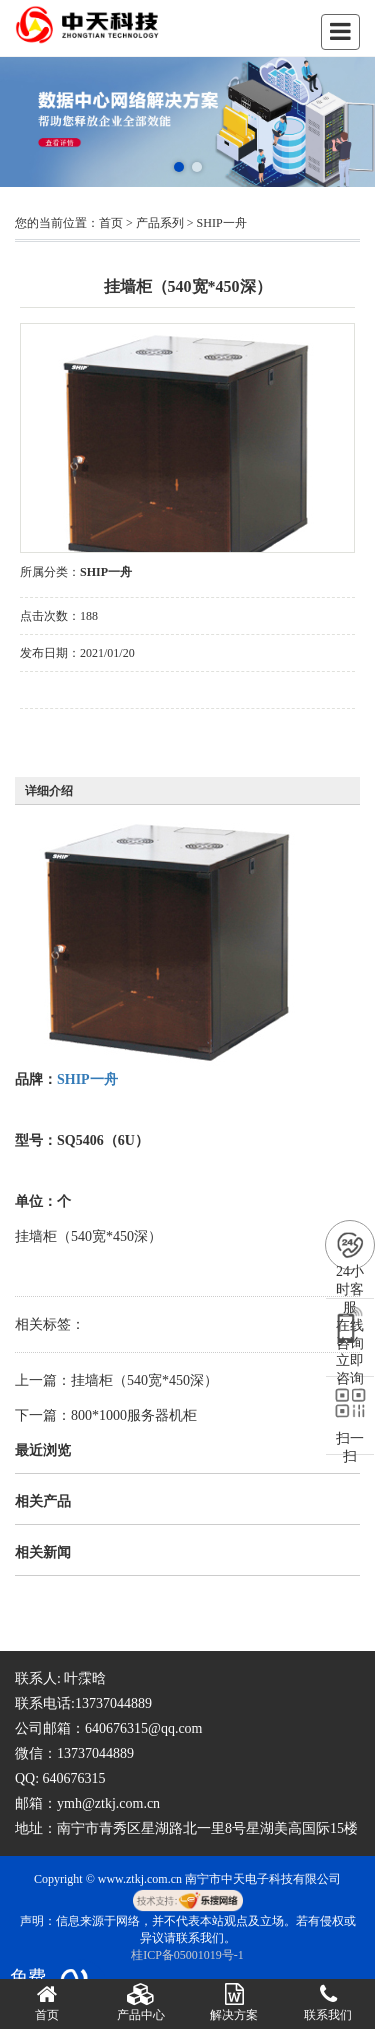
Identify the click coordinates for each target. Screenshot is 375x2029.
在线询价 (76, 736)
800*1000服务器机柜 (134, 1415)
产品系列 (160, 223)
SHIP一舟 (222, 223)
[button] (179, 167)
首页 (111, 223)
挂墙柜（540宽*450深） (144, 1380)
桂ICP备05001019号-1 (187, 1955)
